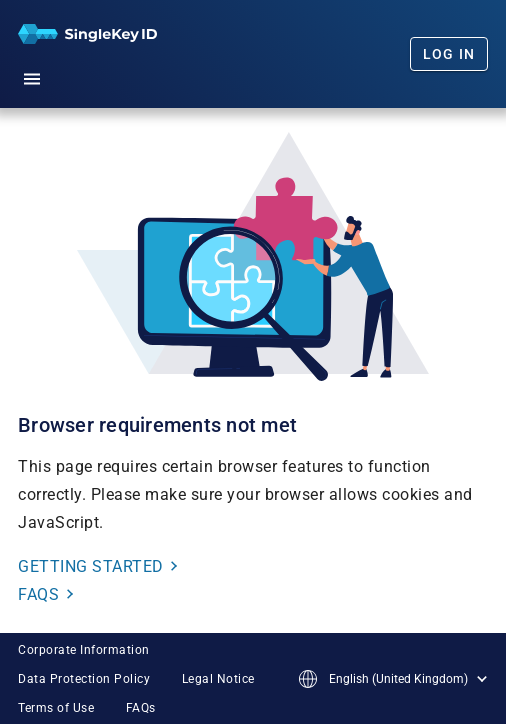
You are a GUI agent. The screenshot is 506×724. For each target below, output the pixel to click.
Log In (449, 54)
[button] (32, 76)
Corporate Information (84, 650)
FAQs (141, 708)
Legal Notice (218, 679)
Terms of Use (56, 708)
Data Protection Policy (84, 679)
